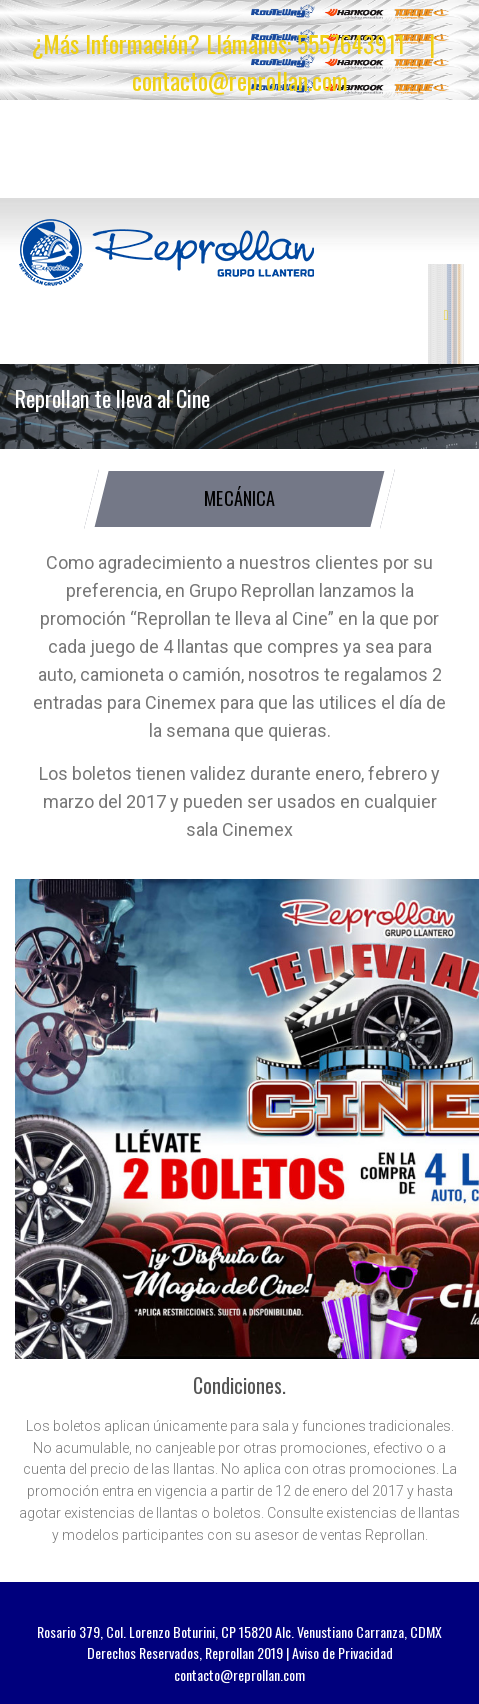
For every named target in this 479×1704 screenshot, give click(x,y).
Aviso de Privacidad (342, 1652)
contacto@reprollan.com (240, 80)
